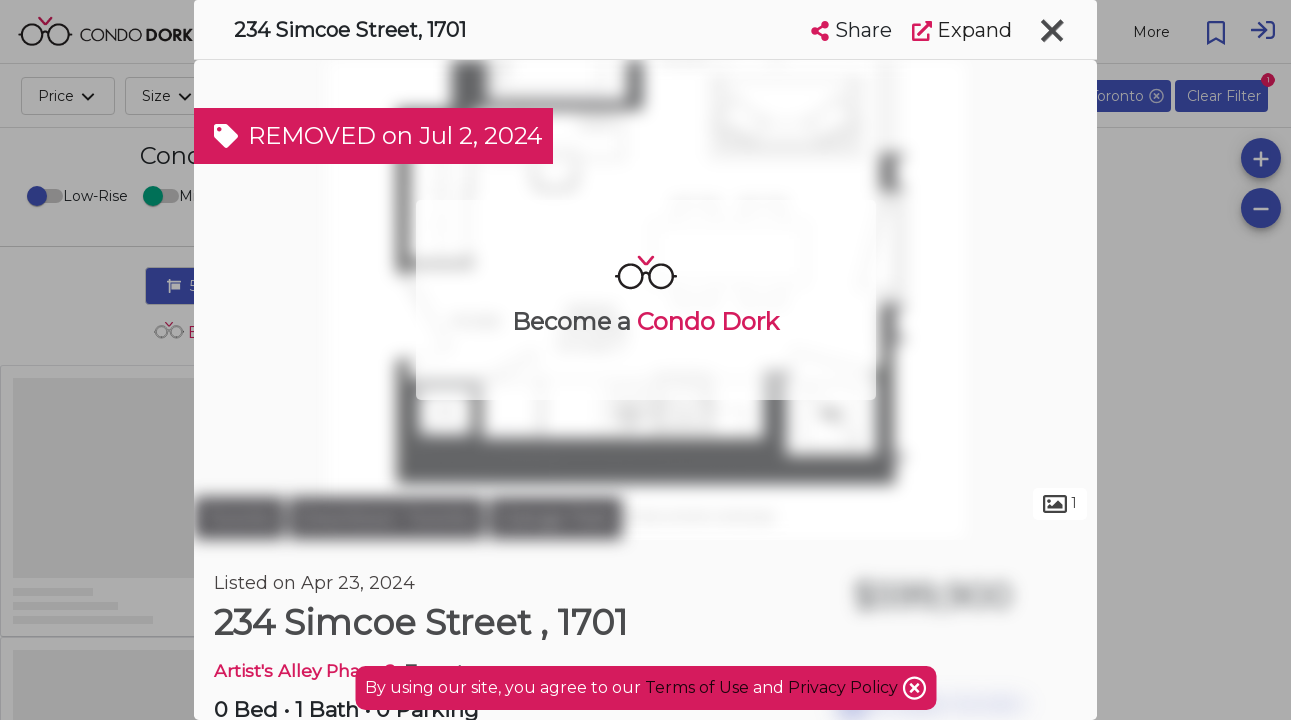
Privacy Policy (845, 687)
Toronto (239, 518)
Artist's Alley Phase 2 (305, 670)
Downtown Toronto (386, 518)
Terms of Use (697, 687)
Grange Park (555, 518)
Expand (962, 30)
